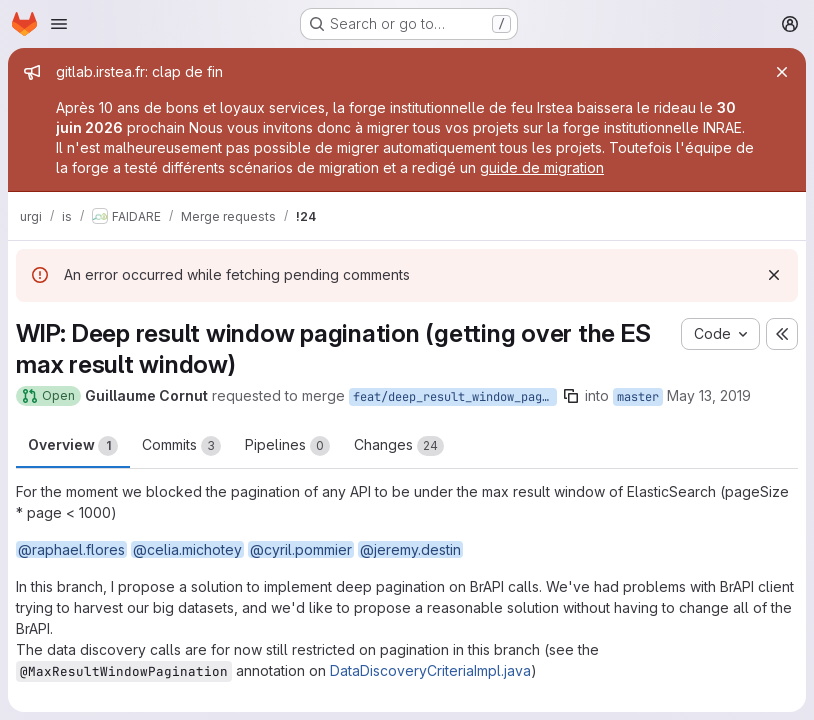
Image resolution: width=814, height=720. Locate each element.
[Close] (782, 72)
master (638, 397)
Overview (73, 446)
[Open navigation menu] (59, 24)
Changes (399, 446)
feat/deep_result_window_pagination (455, 397)
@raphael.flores (71, 549)
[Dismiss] (774, 275)
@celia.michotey (187, 549)
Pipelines (287, 446)
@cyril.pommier (301, 549)
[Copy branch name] (571, 396)
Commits (181, 446)
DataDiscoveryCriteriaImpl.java (430, 670)
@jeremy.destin (410, 549)
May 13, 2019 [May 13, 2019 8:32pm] (709, 395)
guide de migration (542, 167)
